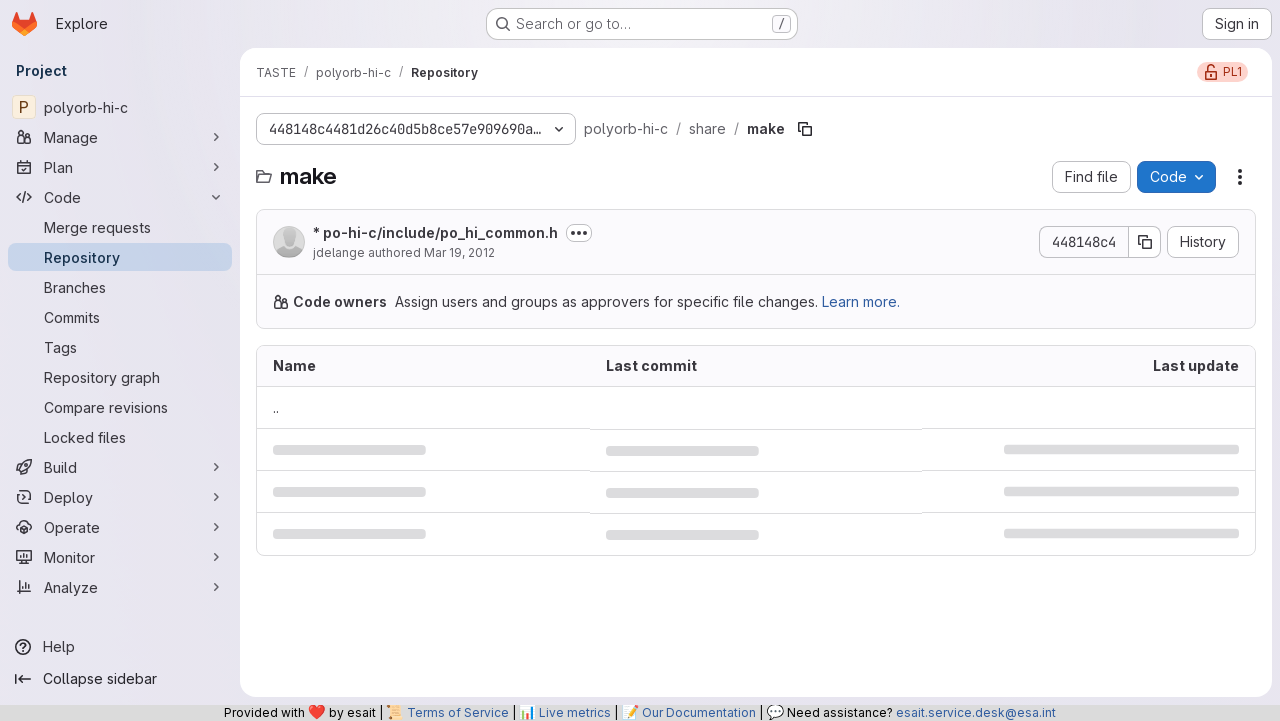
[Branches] (120, 287)
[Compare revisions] (120, 407)
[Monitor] (120, 557)
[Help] (120, 647)
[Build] (120, 467)
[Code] (120, 197)
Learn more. (861, 301)
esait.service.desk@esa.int (976, 712)
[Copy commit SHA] (1145, 242)
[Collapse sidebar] (120, 679)
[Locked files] (120, 437)
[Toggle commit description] (579, 233)
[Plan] (120, 167)
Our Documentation (699, 712)
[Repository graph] (120, 377)
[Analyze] (120, 587)
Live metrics (575, 712)
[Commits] (120, 317)
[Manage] (120, 137)
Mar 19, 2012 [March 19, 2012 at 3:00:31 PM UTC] (459, 252)
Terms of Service (458, 712)
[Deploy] (120, 497)
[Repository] (120, 257)
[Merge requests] (120, 227)
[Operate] (120, 527)
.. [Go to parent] (276, 407)
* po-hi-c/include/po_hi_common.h (435, 232)
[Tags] (120, 347)
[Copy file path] (805, 129)
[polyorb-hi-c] (120, 107)
